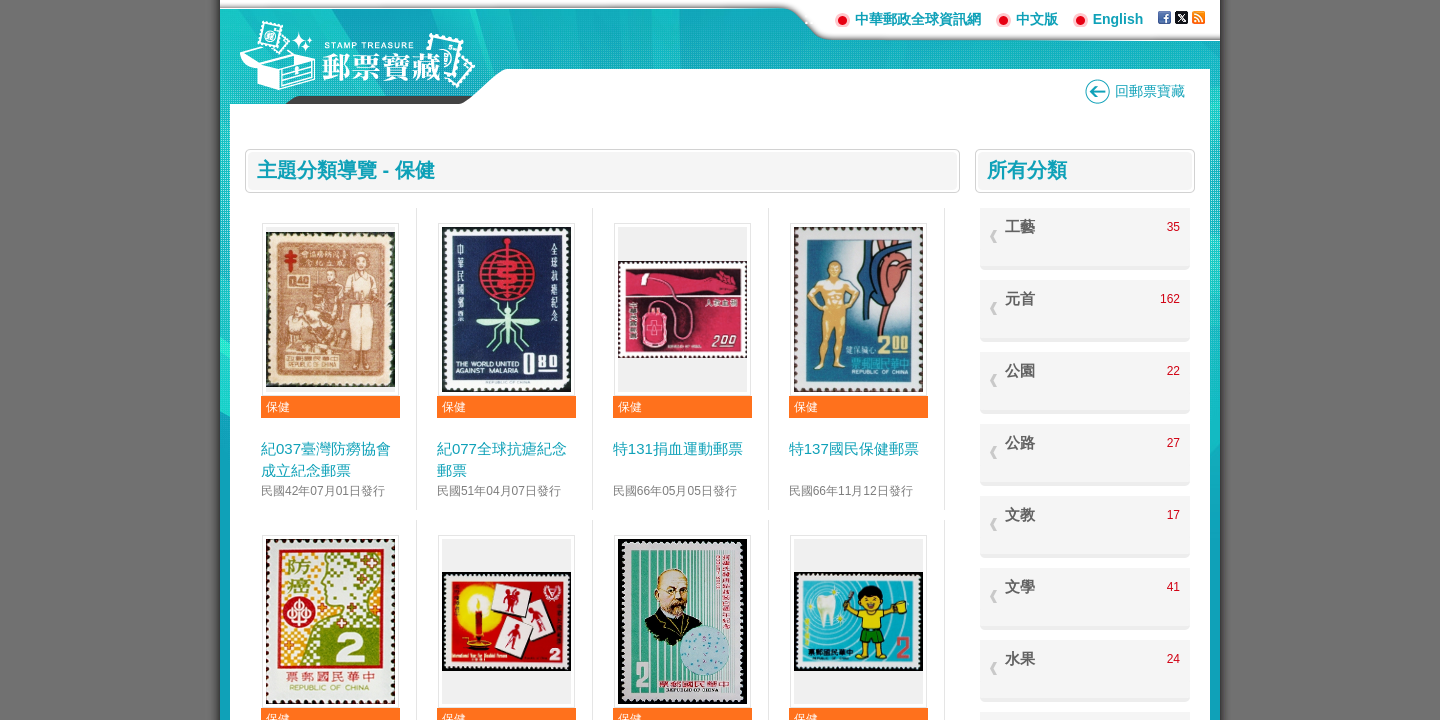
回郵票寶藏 (1150, 91)
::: (812, 18)
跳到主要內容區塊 (10, 10)
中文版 (1037, 19)
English (1118, 19)
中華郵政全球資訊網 (918, 19)
